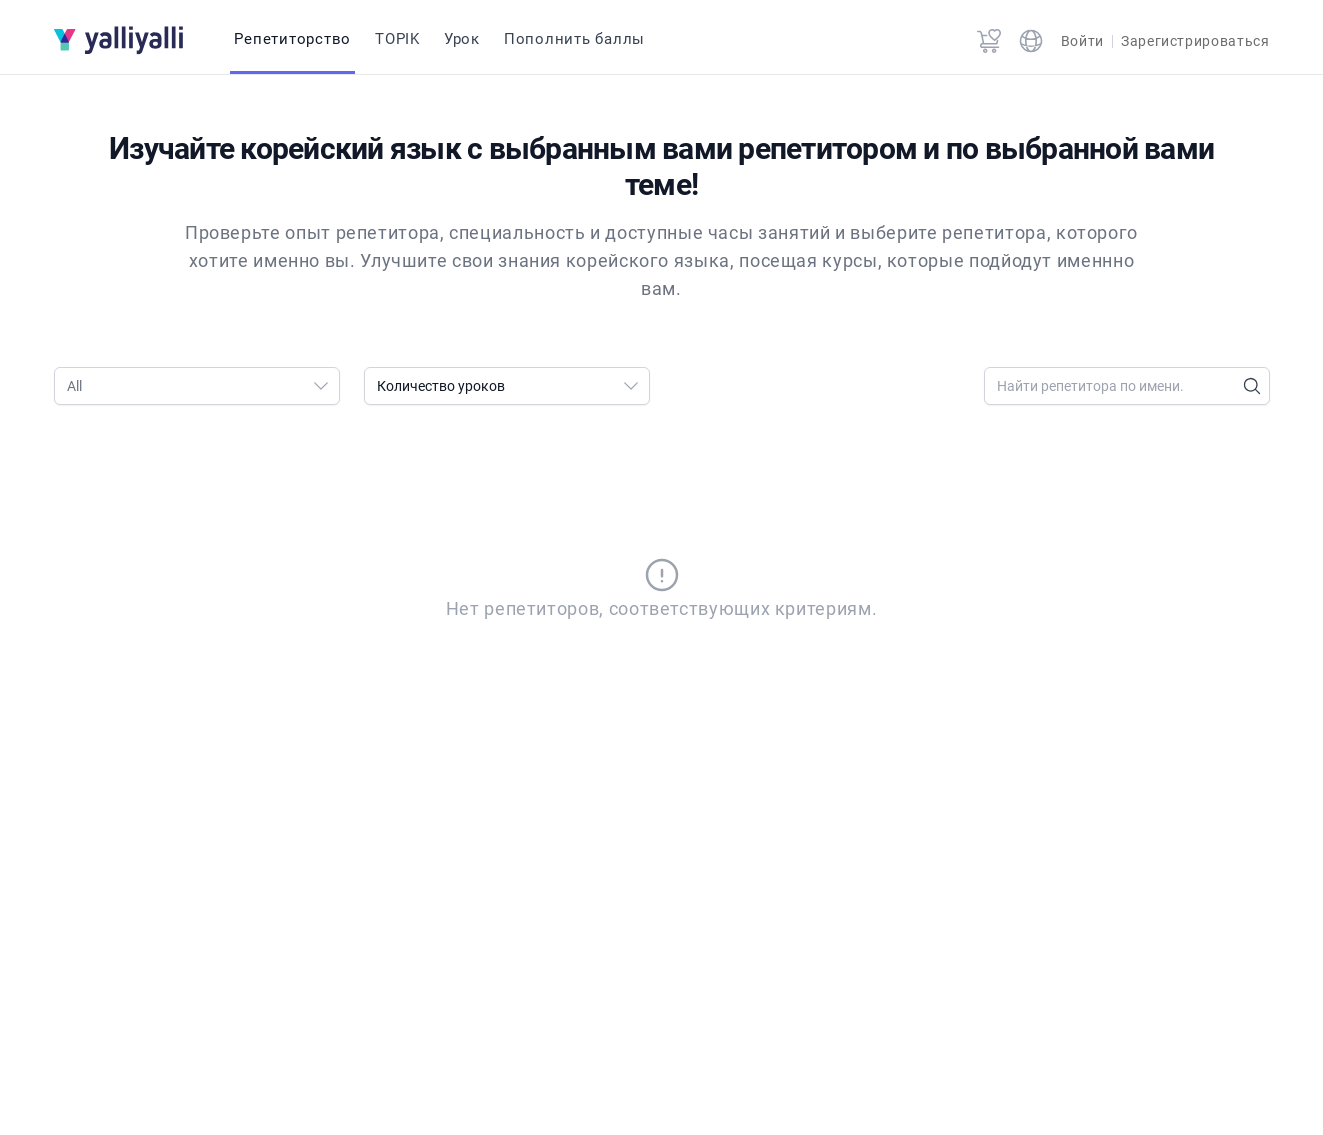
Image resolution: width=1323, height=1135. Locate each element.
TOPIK (397, 39)
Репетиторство (292, 39)
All (203, 386)
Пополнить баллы (574, 39)
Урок (462, 39)
